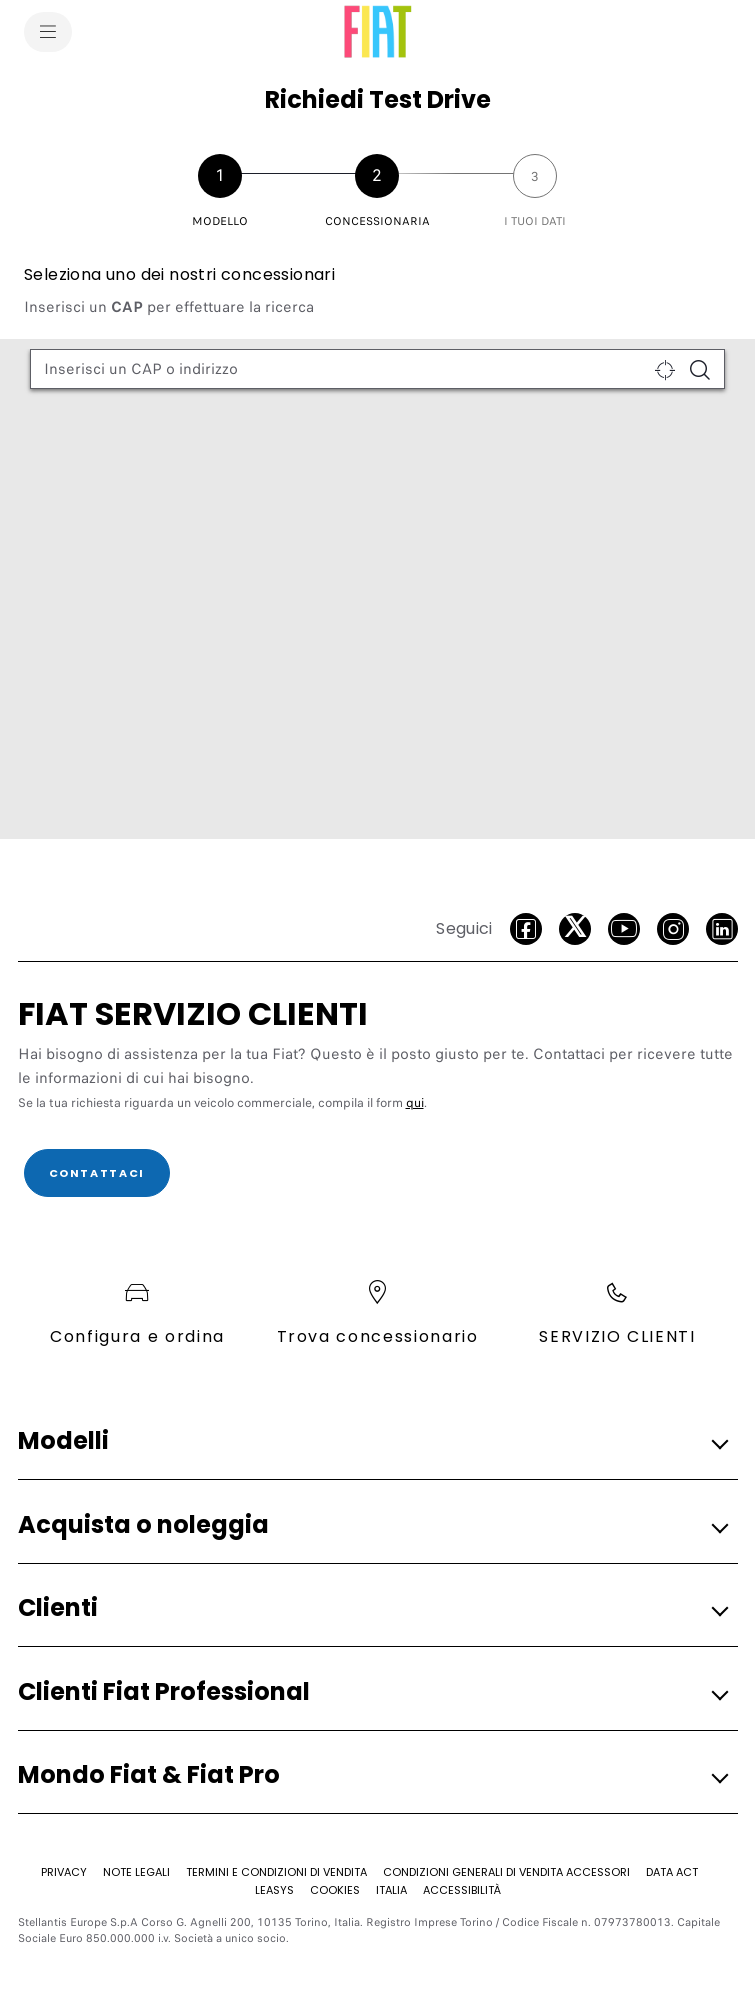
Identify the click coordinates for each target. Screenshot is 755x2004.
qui (415, 1103)
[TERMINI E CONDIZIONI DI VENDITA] (276, 1872)
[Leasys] (274, 1890)
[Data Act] (672, 1872)
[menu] (48, 32)
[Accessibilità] (462, 1890)
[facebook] (526, 929)
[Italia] (391, 1890)
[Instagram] (673, 929)
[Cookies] (335, 1890)
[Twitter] (575, 929)
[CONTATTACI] (97, 1173)
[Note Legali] (136, 1872)
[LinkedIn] (722, 929)
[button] (372, 1441)
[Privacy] (64, 1872)
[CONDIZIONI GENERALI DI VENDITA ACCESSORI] (506, 1872)
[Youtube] (624, 929)
